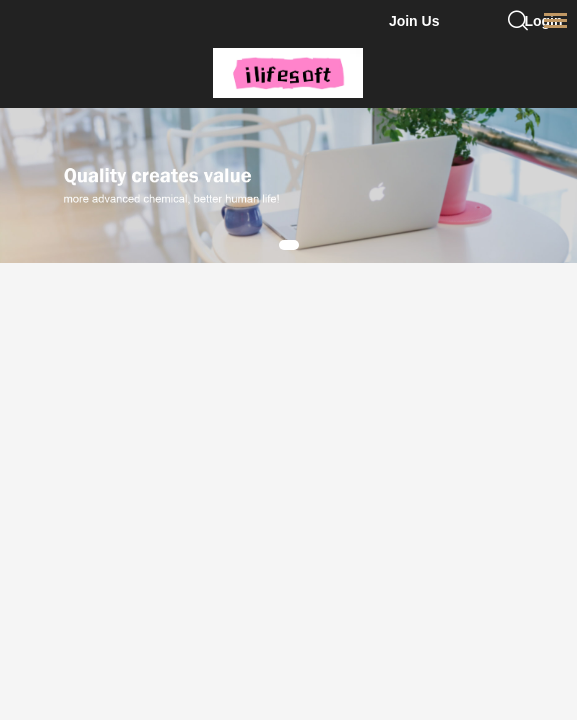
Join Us (414, 21)
